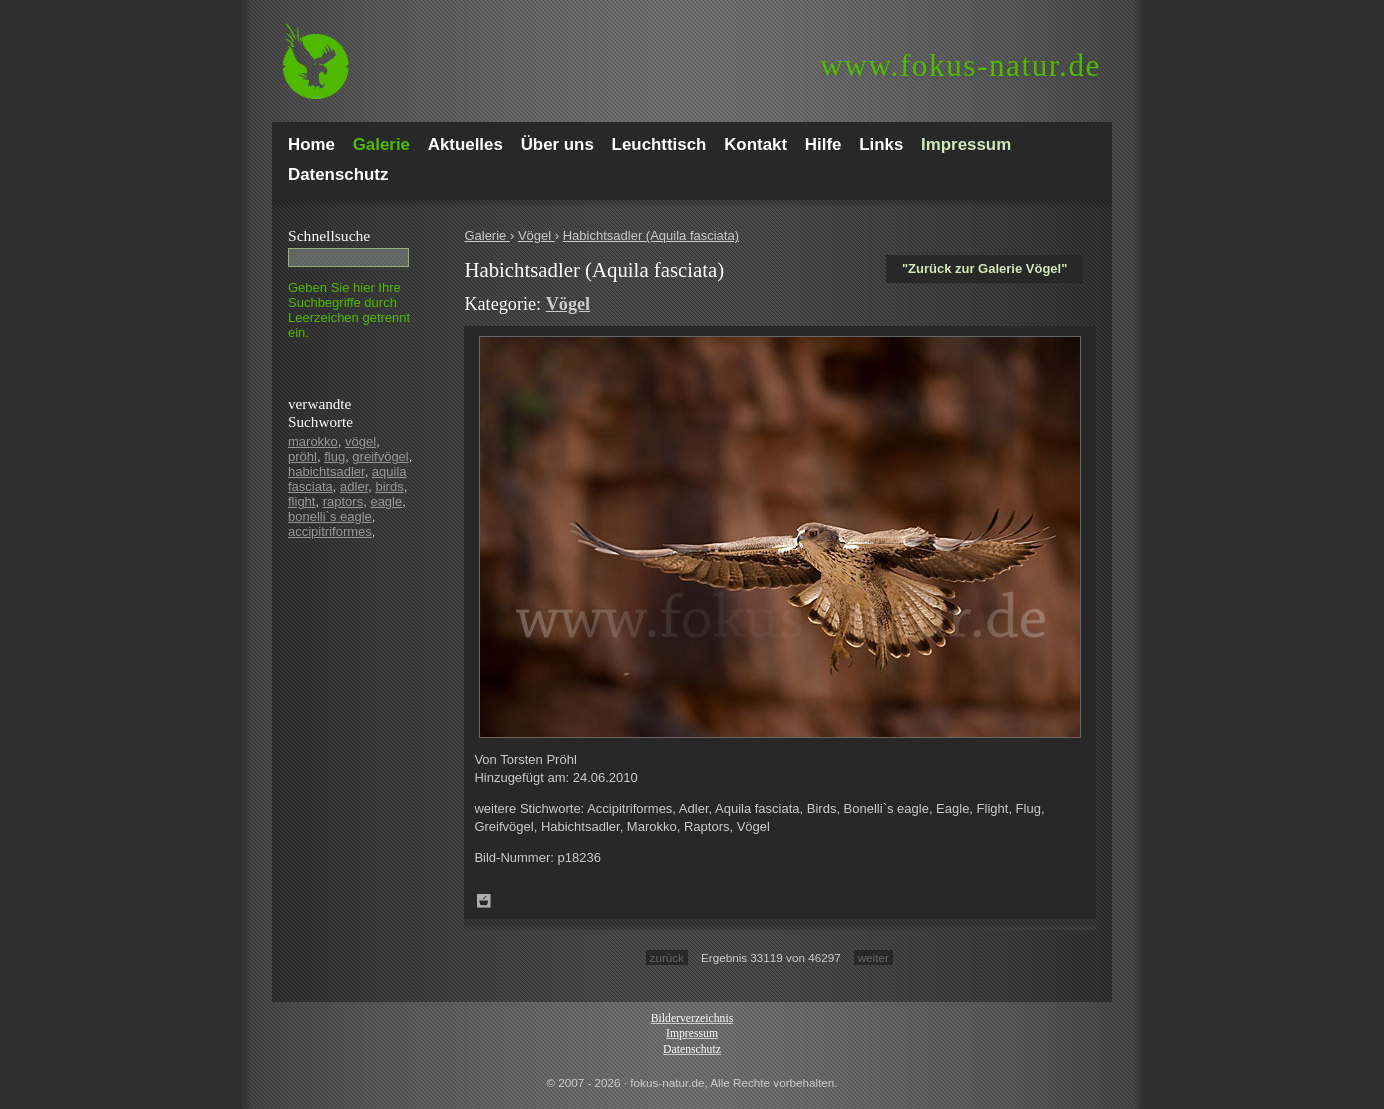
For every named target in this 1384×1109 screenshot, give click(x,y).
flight (301, 501)
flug (334, 456)
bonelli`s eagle (330, 516)
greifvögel (380, 456)
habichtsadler (326, 471)
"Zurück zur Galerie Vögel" (984, 268)
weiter (873, 957)
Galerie (487, 235)
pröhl (302, 456)
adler (354, 486)
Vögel (536, 235)
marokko (313, 441)
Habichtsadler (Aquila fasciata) (651, 235)
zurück (667, 957)
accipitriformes (330, 531)
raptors (343, 501)
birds (389, 486)
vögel (360, 441)
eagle (386, 501)
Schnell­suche (329, 235)
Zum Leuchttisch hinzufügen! (484, 901)
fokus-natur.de (960, 65)
